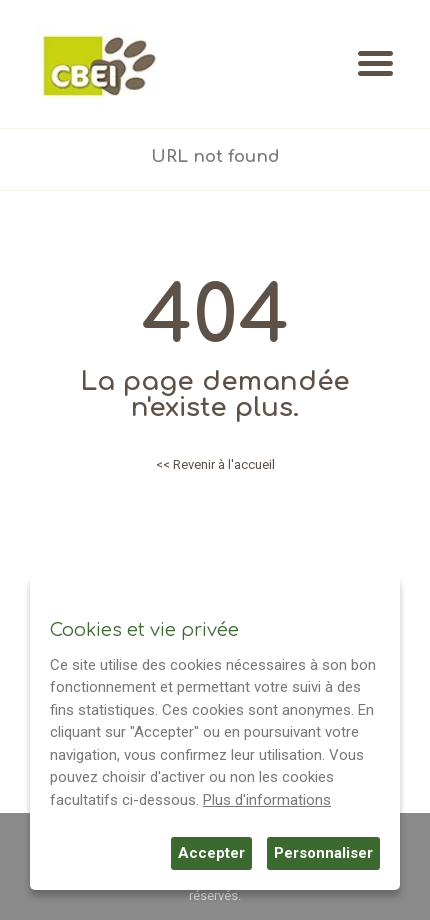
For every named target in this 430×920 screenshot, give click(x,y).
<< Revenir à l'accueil (215, 464)
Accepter (211, 853)
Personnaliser (323, 853)
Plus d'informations (267, 800)
